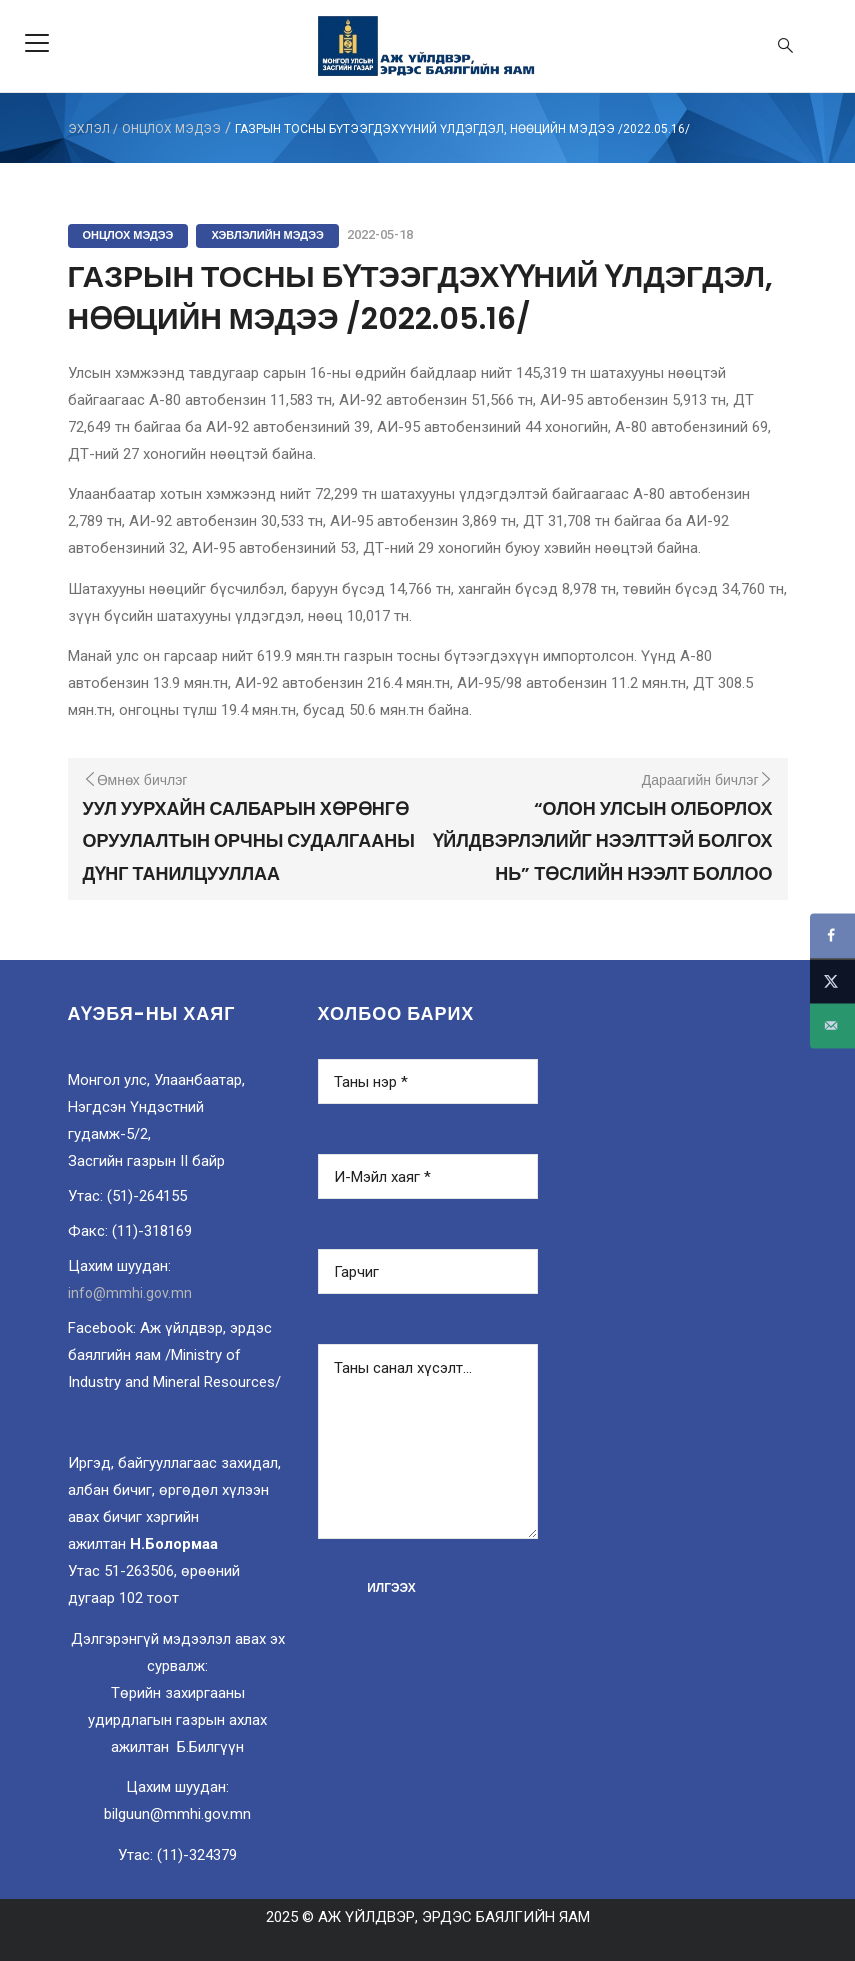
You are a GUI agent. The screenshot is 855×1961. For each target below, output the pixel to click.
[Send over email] (832, 1025)
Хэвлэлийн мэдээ (267, 235)
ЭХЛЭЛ (89, 129)
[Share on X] (832, 980)
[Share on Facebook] (832, 935)
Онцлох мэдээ (171, 129)
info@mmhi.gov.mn (130, 1293)
